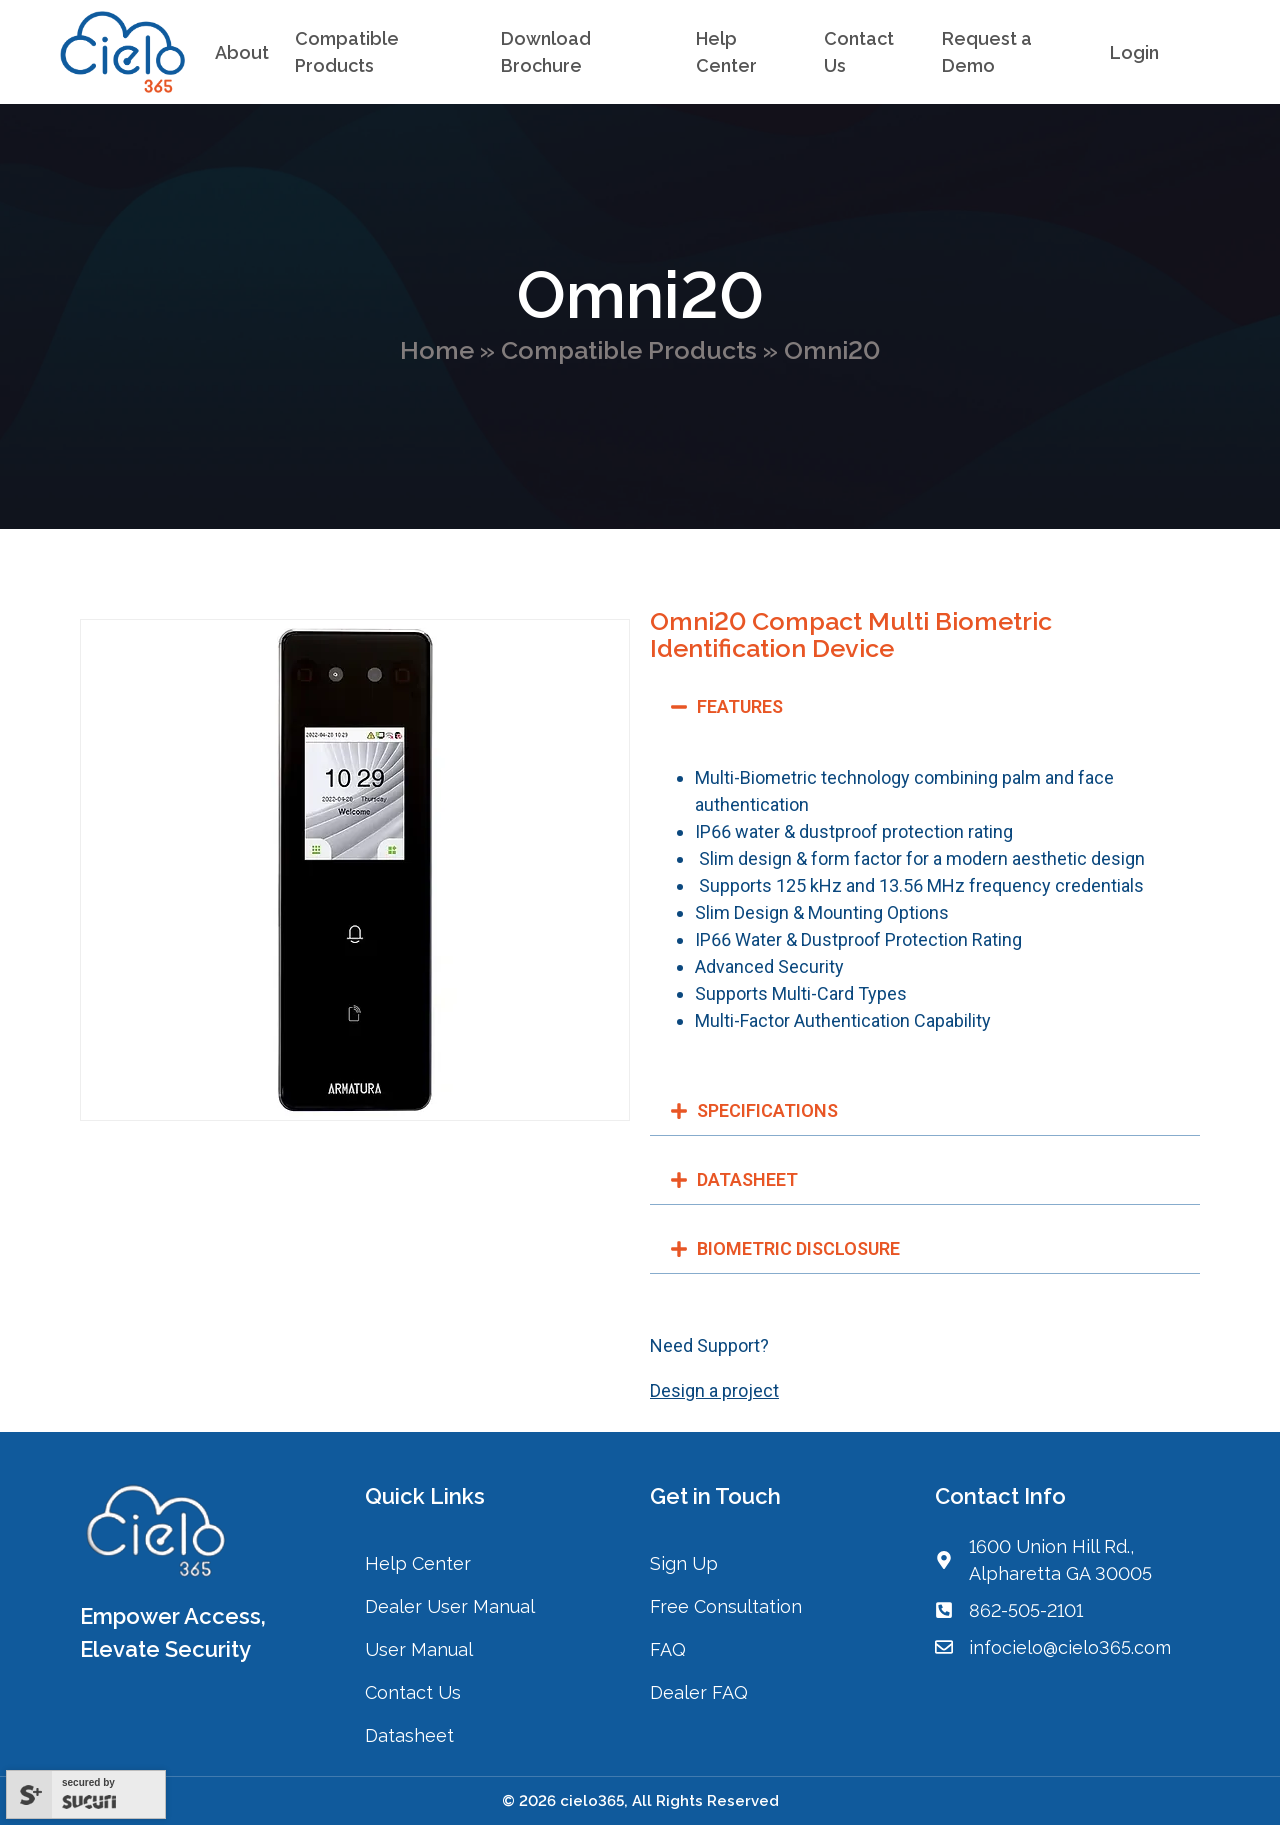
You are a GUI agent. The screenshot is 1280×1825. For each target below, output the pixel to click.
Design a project (714, 1390)
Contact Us (415, 1692)
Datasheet (409, 1735)
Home (437, 350)
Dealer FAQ (699, 1692)
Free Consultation (726, 1606)
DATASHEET (747, 1179)
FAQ (668, 1649)
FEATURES (740, 706)
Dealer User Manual (450, 1606)
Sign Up (684, 1563)
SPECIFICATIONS (767, 1110)
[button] (925, 707)
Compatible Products (629, 350)
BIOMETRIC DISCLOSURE (798, 1248)
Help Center (418, 1563)
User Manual (419, 1649)
